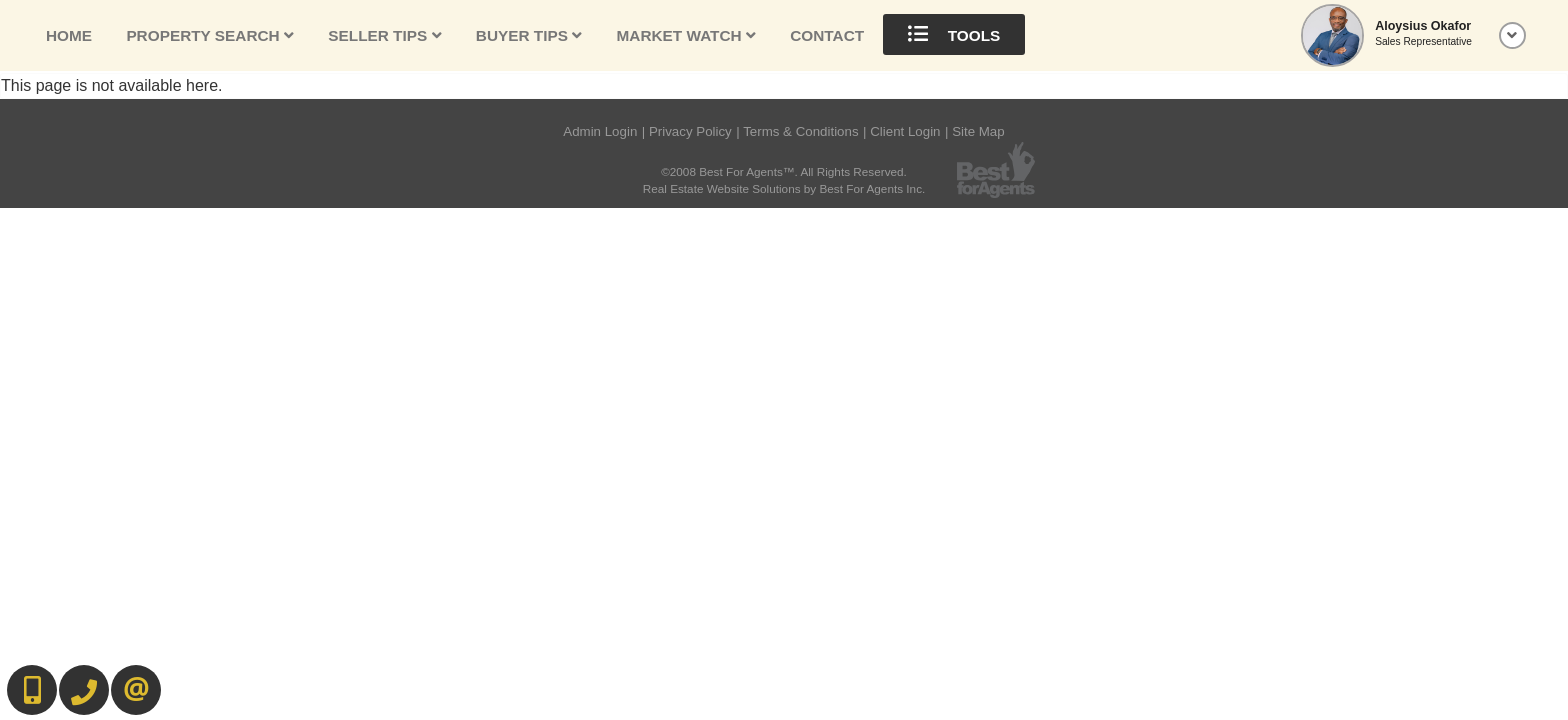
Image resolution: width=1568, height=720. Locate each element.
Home (69, 35)
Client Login (905, 131)
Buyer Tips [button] (529, 35)
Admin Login (600, 131)
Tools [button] (954, 34)
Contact (827, 35)
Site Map (978, 131)
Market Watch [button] (686, 35)
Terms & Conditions (800, 131)
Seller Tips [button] (384, 35)
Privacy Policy (690, 131)
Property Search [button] (210, 35)
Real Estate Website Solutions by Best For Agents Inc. (784, 188)
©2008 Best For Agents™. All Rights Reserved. (784, 171)
